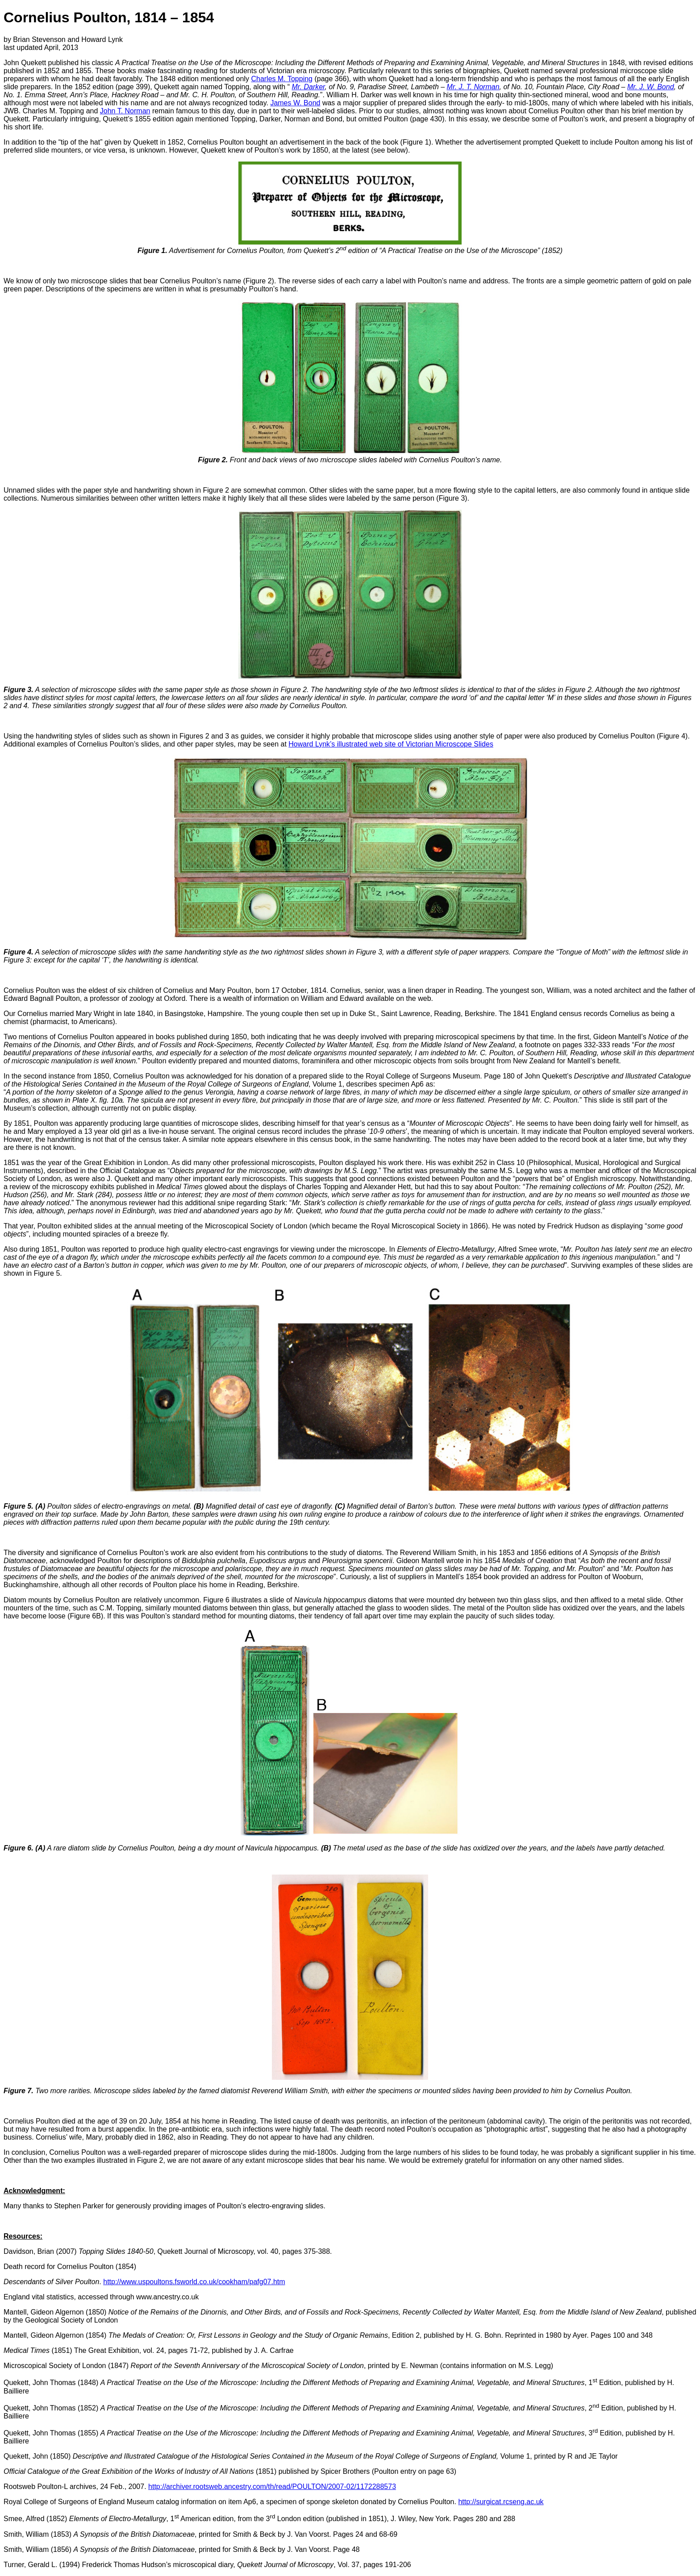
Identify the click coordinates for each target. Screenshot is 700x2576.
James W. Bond (295, 103)
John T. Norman (125, 111)
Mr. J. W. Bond (650, 87)
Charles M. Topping (281, 79)
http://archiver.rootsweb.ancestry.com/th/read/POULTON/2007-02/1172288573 (272, 2486)
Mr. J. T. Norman (473, 87)
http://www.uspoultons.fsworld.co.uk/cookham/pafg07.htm (194, 2282)
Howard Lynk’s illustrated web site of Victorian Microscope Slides (390, 744)
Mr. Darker (308, 87)
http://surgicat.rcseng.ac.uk (500, 2501)
